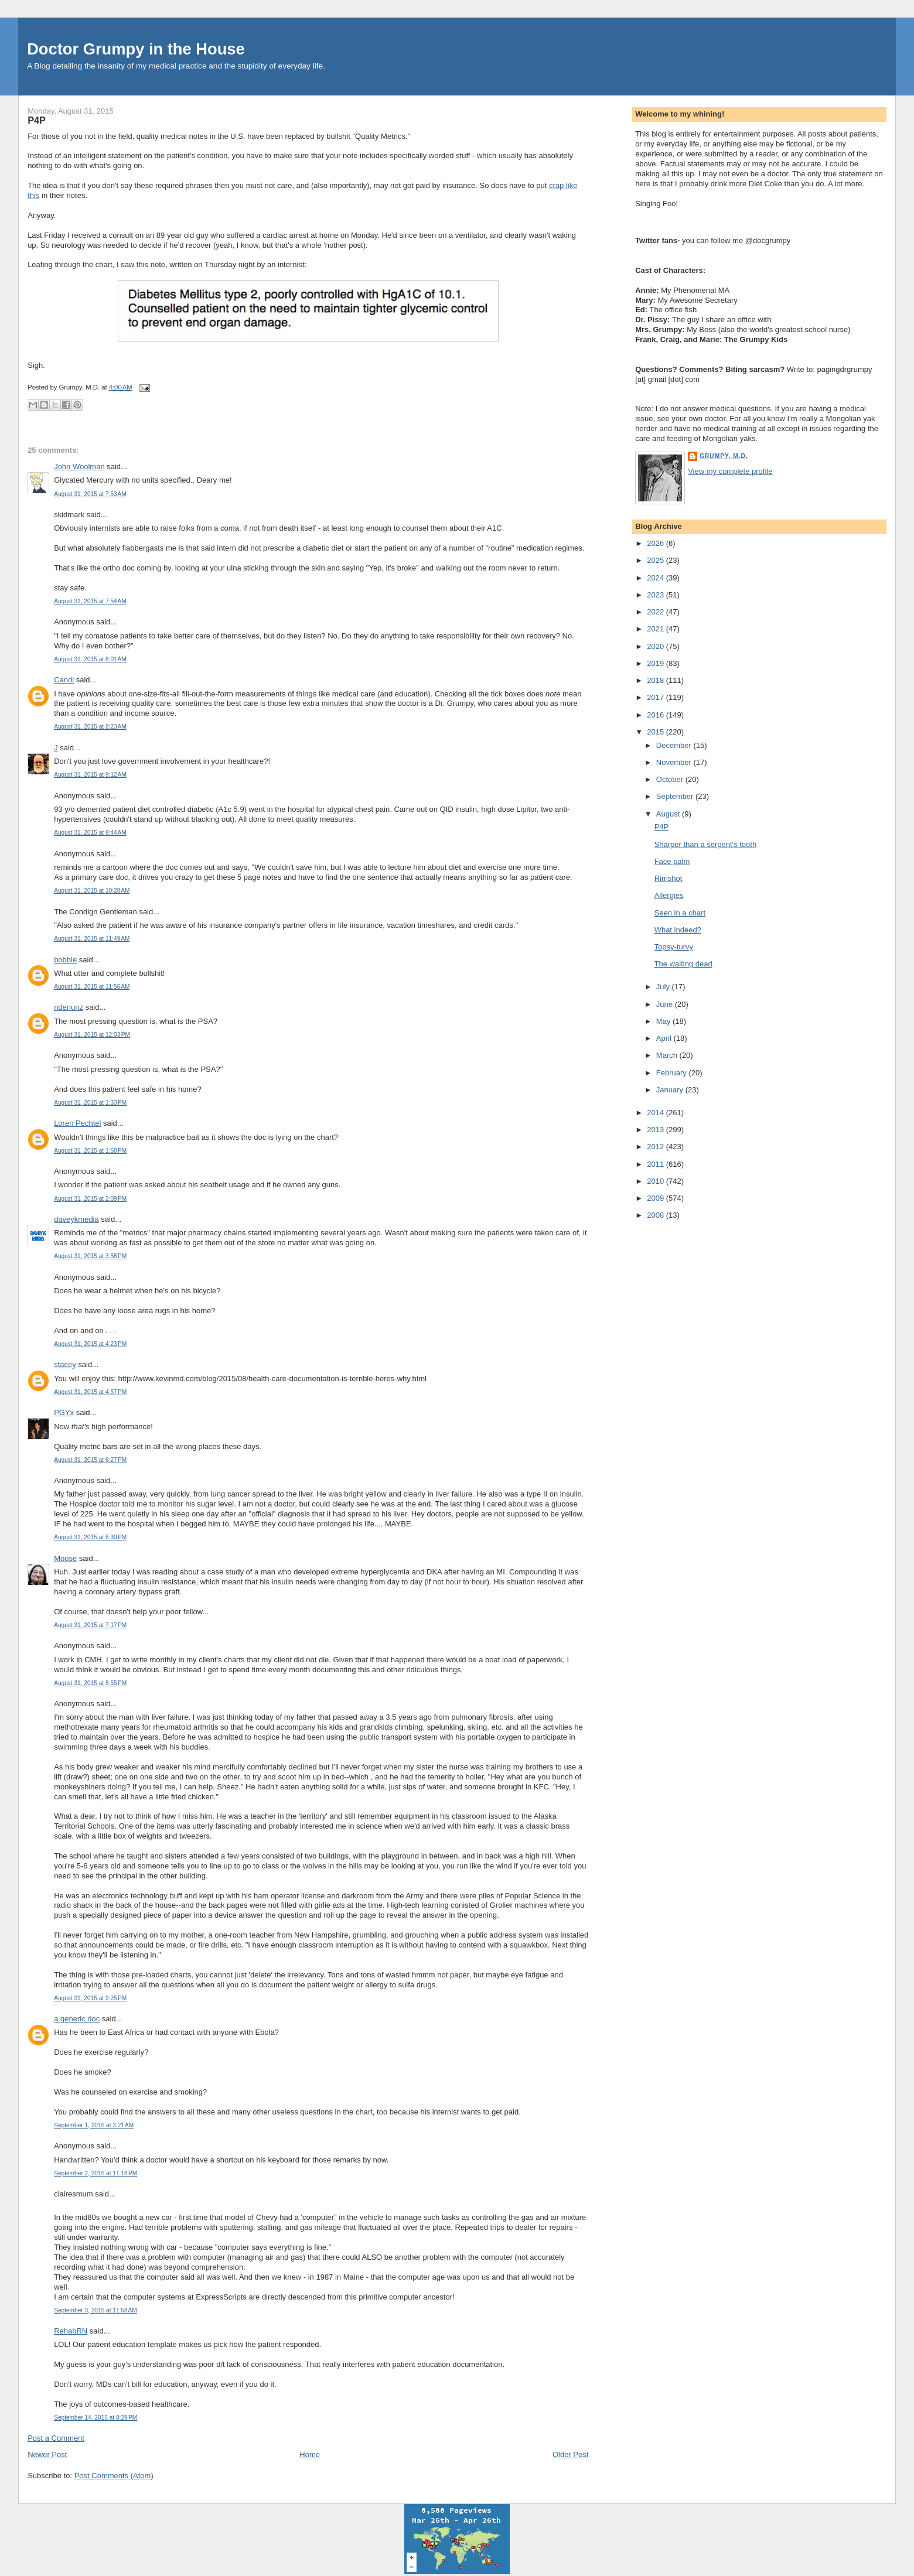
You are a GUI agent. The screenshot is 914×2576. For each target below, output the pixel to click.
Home (309, 2454)
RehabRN (70, 2330)
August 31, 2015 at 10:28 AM (91, 890)
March (668, 1055)
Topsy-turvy (673, 946)
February (672, 1072)
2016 (656, 714)
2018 (656, 680)
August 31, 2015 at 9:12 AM (90, 774)
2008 (656, 1215)
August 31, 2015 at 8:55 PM (90, 1683)
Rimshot (668, 878)
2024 (656, 577)
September (675, 796)
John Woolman (79, 466)
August (669, 813)
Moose (65, 1558)
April (665, 1038)
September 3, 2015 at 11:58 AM (95, 2310)
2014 (656, 1112)
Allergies (669, 895)
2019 (656, 663)
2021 (656, 628)
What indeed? (677, 929)
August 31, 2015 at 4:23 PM (90, 1344)
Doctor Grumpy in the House (136, 49)
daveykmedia (76, 1219)
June (665, 1004)
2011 (656, 1164)
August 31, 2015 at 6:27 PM (90, 1460)
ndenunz (68, 1007)
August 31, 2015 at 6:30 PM (90, 1537)
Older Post (570, 2454)
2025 (656, 560)
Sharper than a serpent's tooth (705, 844)
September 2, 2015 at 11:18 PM (95, 2173)
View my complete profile (730, 471)
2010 (656, 1181)
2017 (656, 697)
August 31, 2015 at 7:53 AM (90, 494)
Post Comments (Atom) (114, 2475)
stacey (65, 1364)
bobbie (65, 959)
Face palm (672, 861)
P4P (37, 120)
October (671, 779)
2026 (656, 543)
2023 (656, 594)
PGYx (64, 1412)
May (664, 1021)
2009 (656, 1198)
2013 (656, 1129)
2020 (656, 646)
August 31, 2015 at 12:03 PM (92, 1034)
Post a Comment (56, 2438)
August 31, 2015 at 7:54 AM (90, 601)
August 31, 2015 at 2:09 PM (90, 1198)
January (671, 1089)
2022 (656, 611)
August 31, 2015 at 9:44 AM (90, 832)
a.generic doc (77, 2018)
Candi (64, 679)
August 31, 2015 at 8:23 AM (90, 726)
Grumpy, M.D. (724, 456)
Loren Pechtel (77, 1123)
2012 (656, 1146)
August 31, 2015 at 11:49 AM (91, 938)
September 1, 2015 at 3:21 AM (94, 2125)
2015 (656, 731)
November (675, 762)
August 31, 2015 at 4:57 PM (90, 1392)
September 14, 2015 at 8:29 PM (95, 2417)
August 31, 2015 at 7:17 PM (90, 1625)
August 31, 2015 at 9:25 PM (90, 1998)
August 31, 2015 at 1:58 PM (90, 1150)
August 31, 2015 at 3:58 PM (90, 1256)
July (664, 986)
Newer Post (47, 2454)
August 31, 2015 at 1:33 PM (90, 1102)
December (675, 745)
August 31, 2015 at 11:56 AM (91, 986)
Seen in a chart (679, 912)
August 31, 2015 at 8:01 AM (90, 659)
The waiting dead (683, 963)
